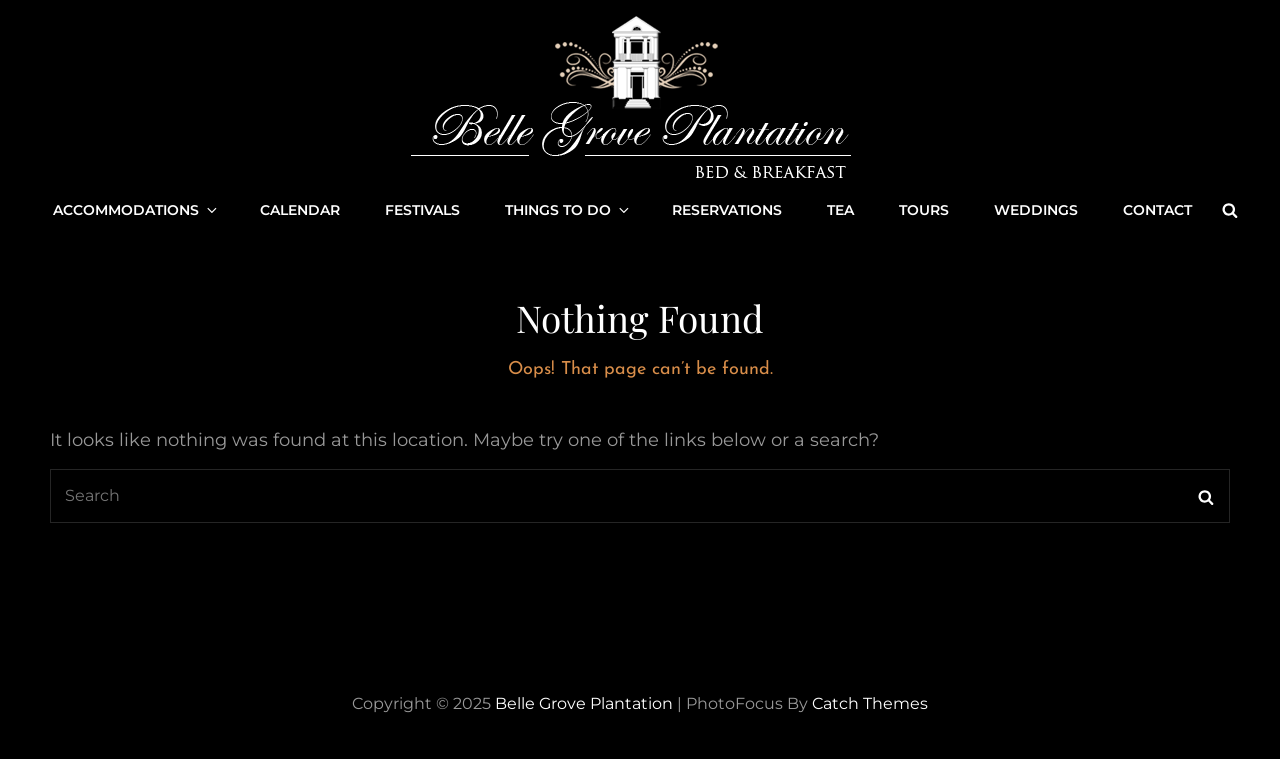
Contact (1157, 210)
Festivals (422, 210)
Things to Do (568, 210)
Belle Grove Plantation (584, 703)
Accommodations (136, 210)
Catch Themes (870, 703)
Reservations (727, 210)
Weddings (1036, 210)
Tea (840, 210)
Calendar (300, 210)
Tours (924, 210)
